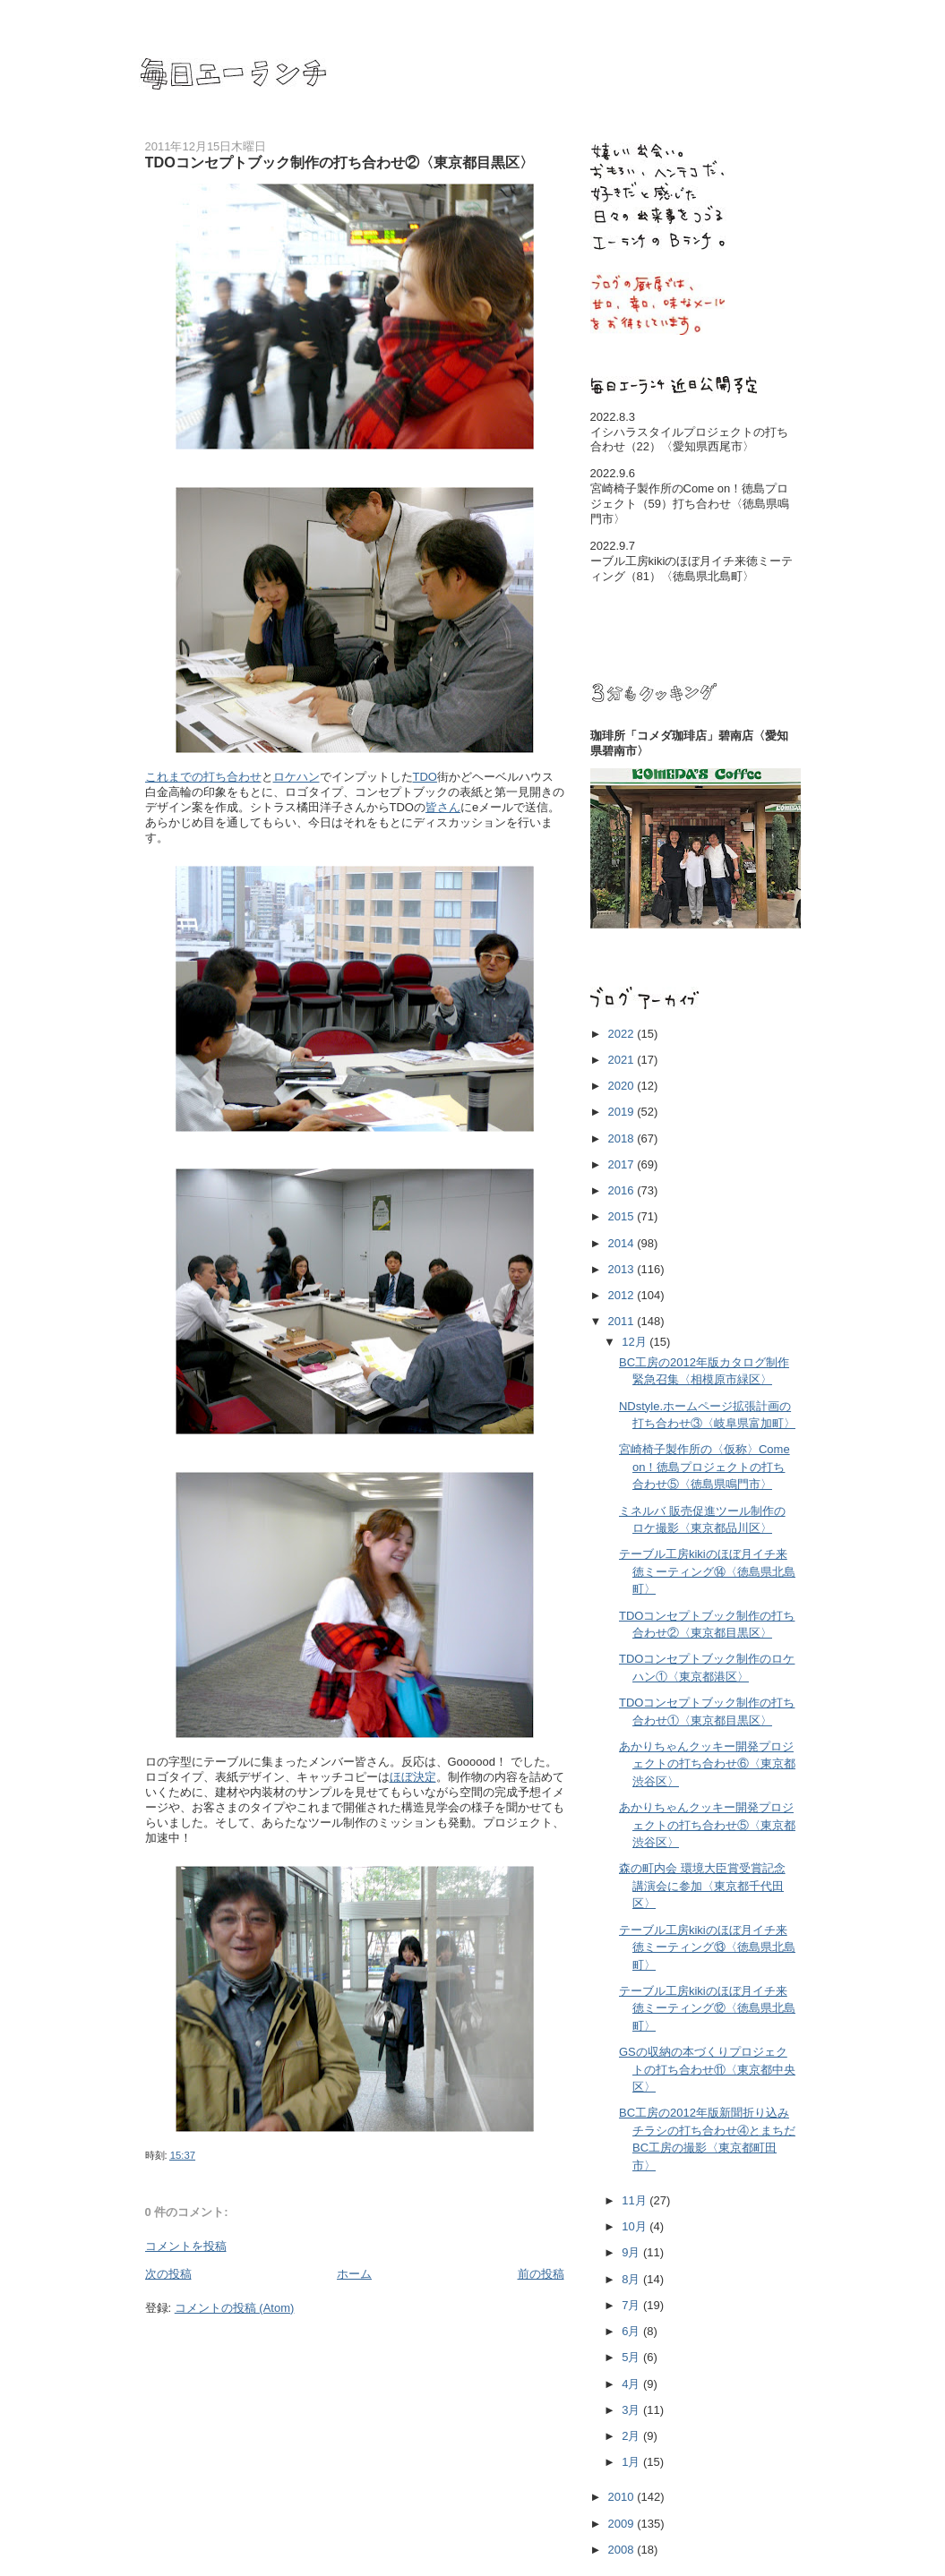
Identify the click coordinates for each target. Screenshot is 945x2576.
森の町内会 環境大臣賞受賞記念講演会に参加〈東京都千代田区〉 (702, 1885)
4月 (632, 2384)
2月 (632, 2436)
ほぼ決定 (413, 1777)
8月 (632, 2279)
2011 (623, 1321)
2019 (623, 1111)
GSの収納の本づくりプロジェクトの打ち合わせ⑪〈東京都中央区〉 (707, 2069)
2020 (623, 1085)
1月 (632, 2462)
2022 (623, 1033)
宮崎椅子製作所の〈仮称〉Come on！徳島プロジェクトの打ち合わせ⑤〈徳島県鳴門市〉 (704, 1466)
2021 (623, 1059)
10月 (635, 2226)
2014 (623, 1243)
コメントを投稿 (186, 2246)
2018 (623, 1138)
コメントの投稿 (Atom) (235, 2308)
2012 (623, 1295)
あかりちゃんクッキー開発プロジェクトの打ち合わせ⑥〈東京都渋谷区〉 (707, 1764)
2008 (623, 2549)
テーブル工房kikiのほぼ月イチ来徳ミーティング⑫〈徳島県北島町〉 (707, 2008)
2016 (623, 1190)
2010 (623, 2496)
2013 (623, 1269)
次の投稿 (168, 2274)
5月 (632, 2357)
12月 (635, 1341)
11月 (635, 2200)
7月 (632, 2305)
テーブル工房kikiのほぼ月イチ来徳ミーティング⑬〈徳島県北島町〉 (707, 1947)
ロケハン (296, 776)
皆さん (442, 807)
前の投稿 (541, 2274)
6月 (632, 2331)
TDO (425, 776)
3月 (632, 2410)
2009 (623, 2523)
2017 (623, 1164)
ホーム (354, 2274)
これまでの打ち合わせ (203, 776)
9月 (632, 2252)
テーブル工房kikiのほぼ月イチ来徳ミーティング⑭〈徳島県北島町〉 (707, 1571)
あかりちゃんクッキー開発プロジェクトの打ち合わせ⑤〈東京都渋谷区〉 (707, 1825)
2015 (623, 1216)
